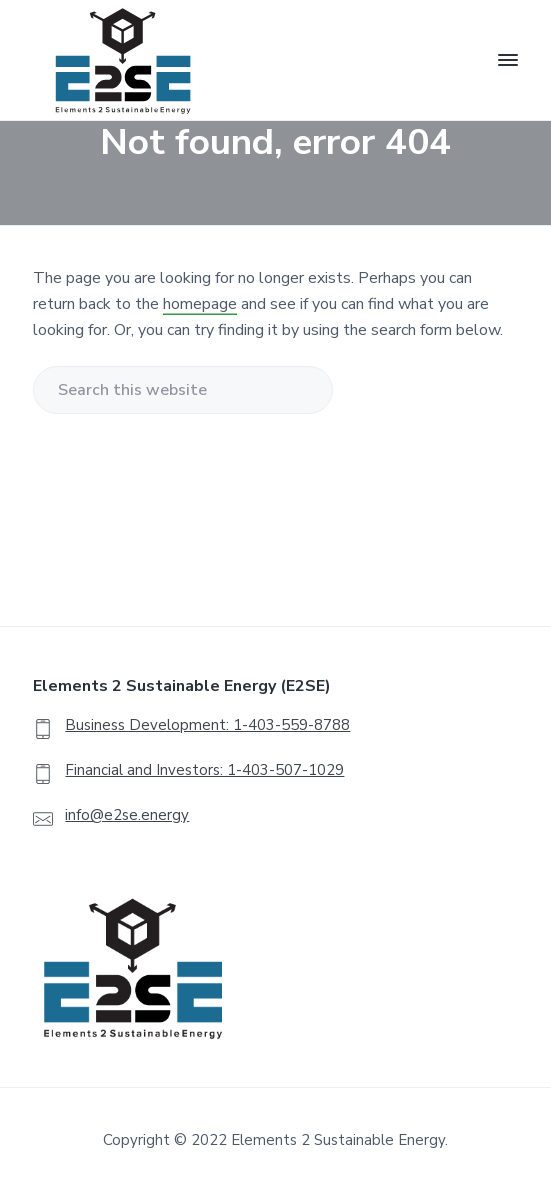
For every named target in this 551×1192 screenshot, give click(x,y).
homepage (200, 304)
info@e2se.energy (127, 815)
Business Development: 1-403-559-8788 (207, 725)
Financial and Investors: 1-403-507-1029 (204, 770)
